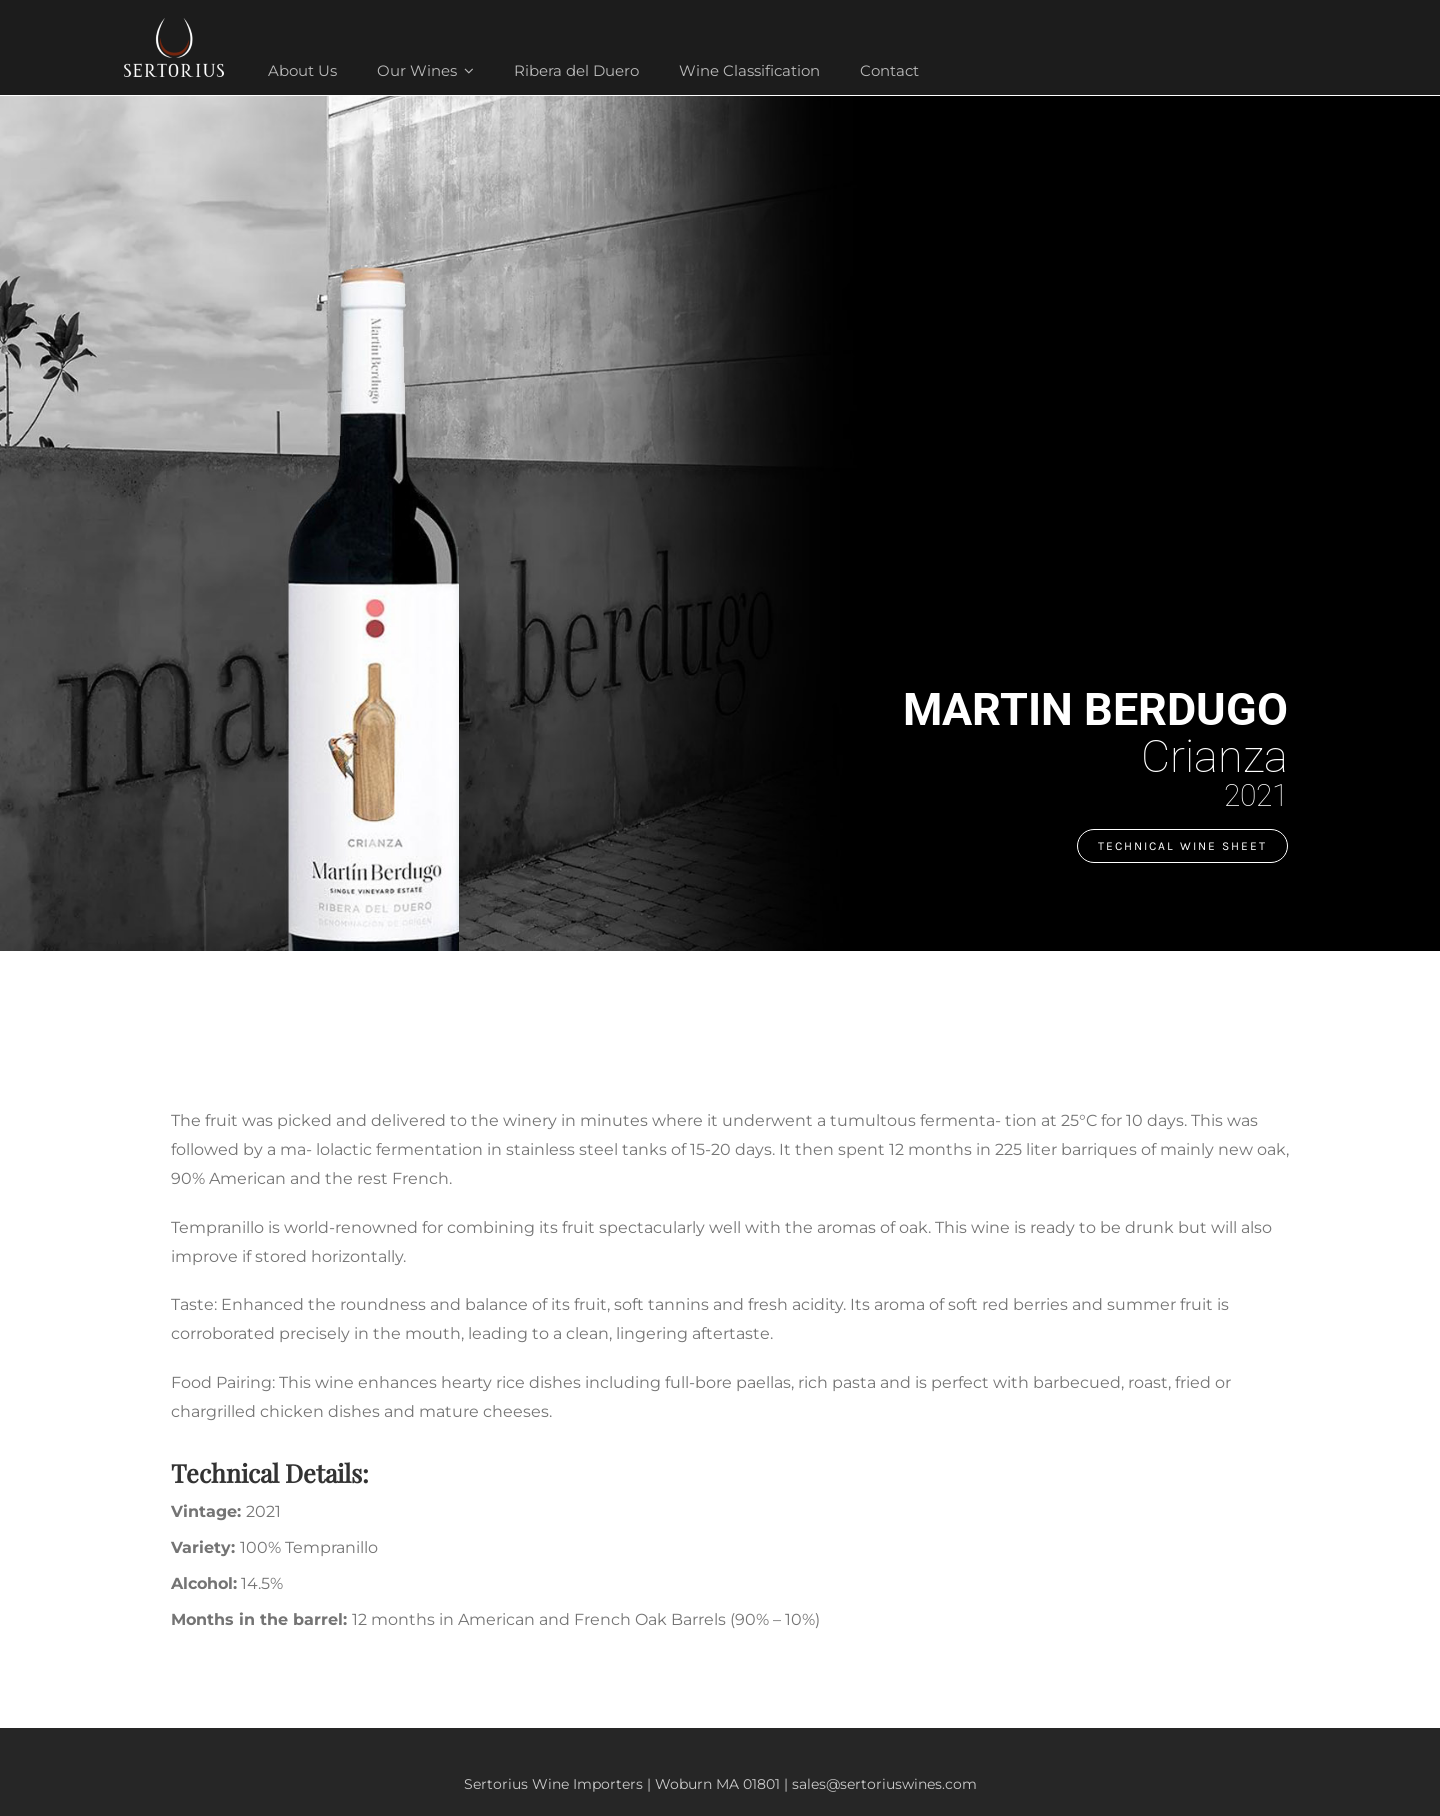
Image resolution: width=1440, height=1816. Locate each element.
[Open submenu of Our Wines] (466, 70)
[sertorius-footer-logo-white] (174, 25)
